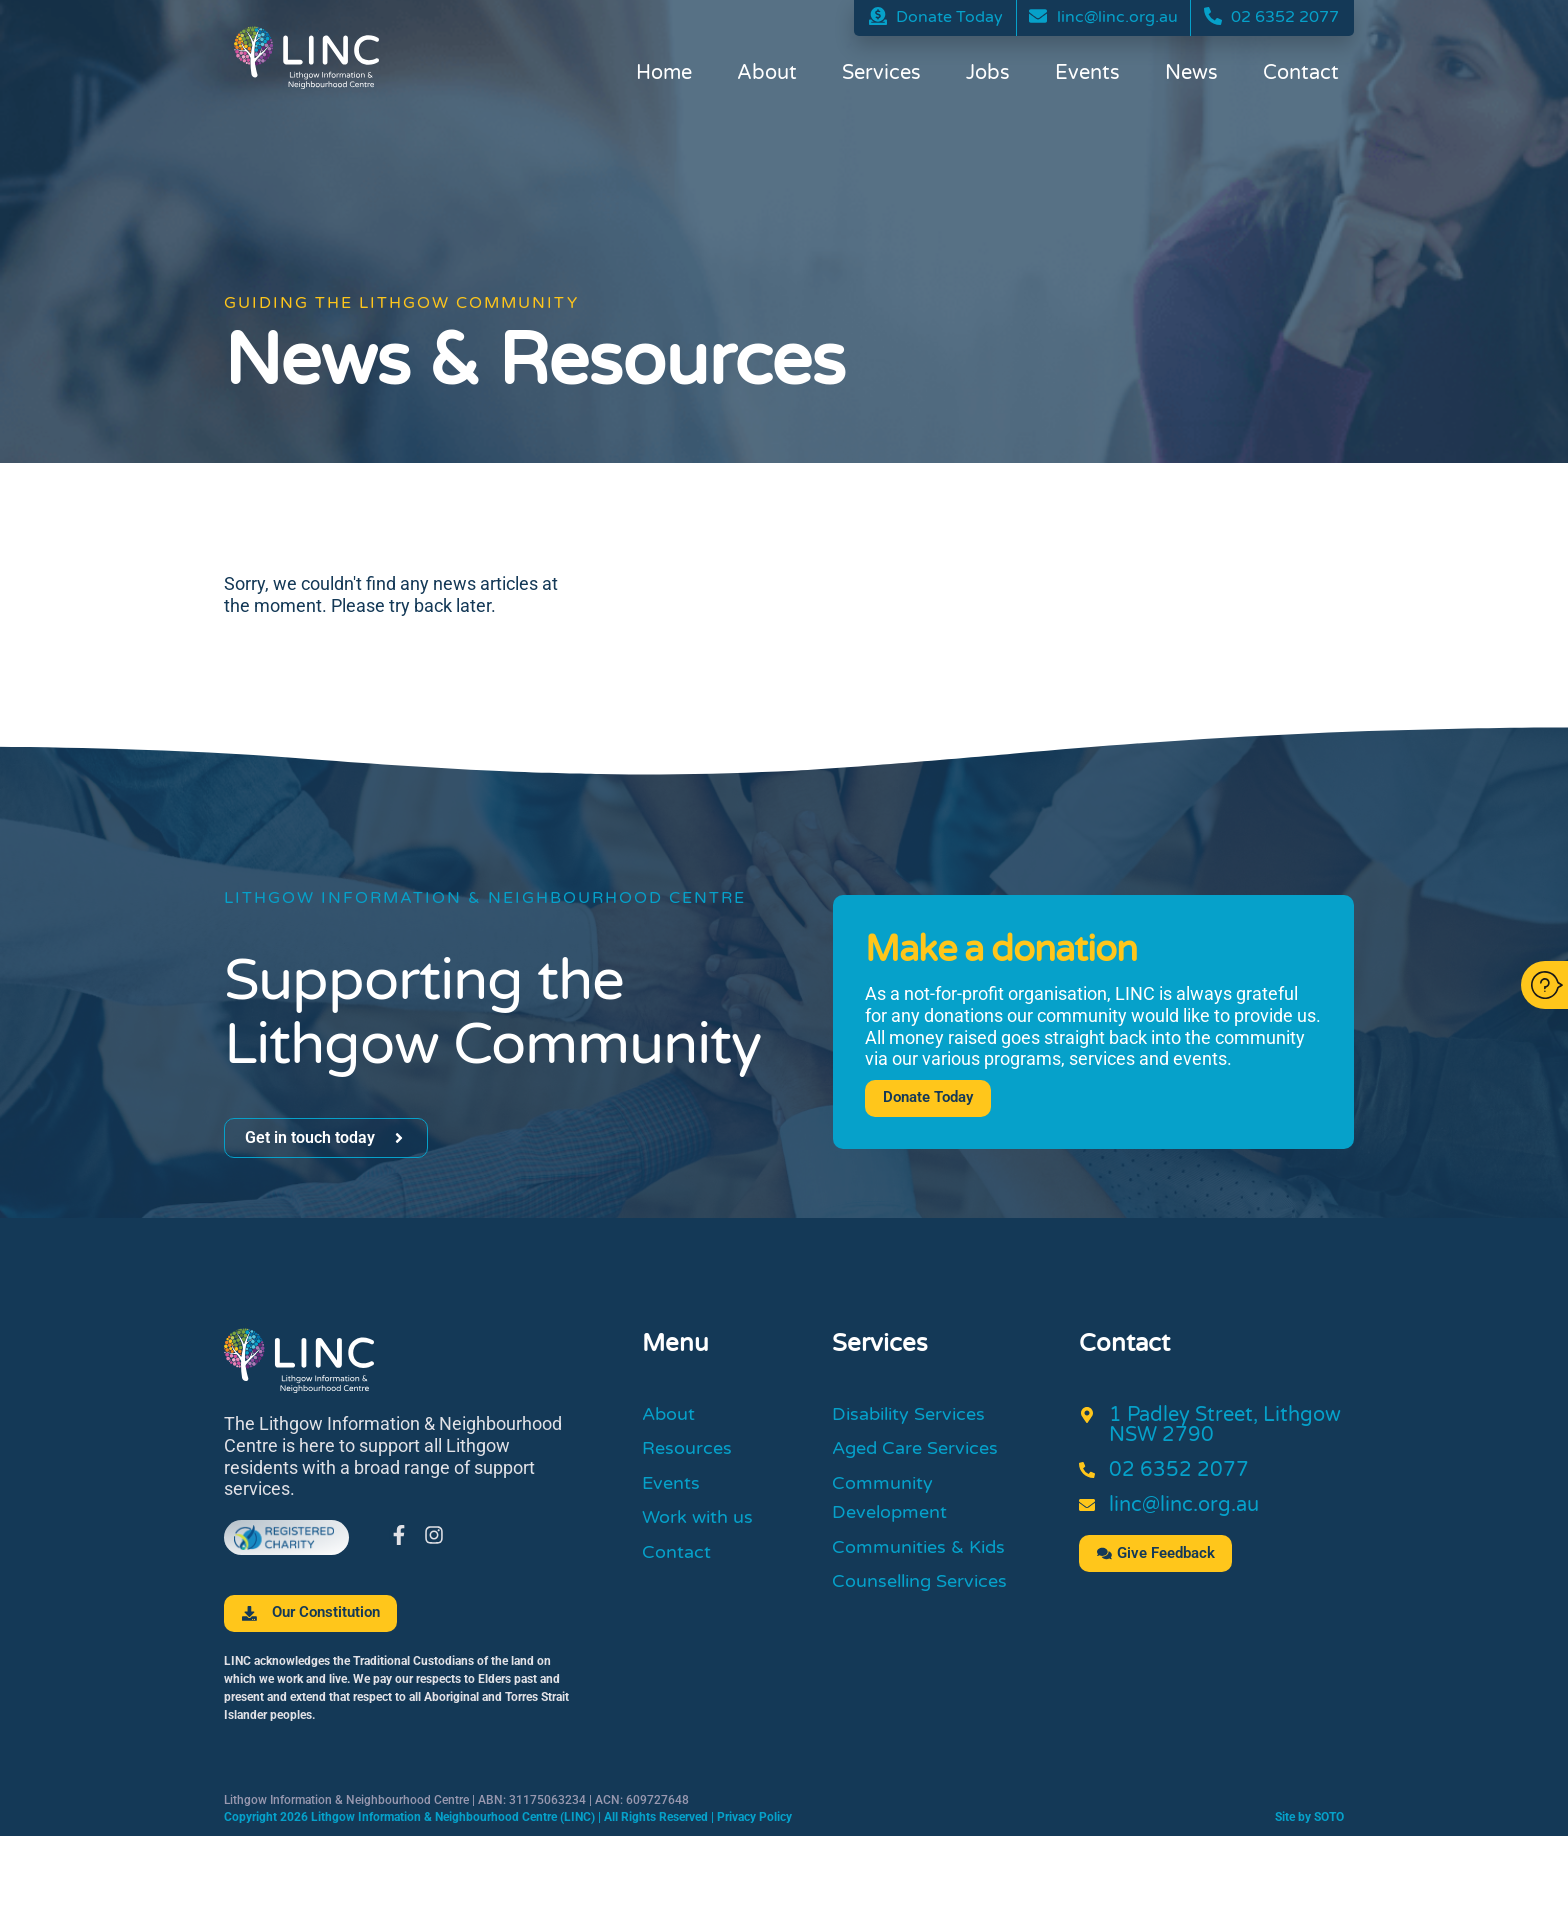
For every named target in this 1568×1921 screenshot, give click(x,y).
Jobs (988, 75)
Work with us (703, 1527)
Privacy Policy (754, 1818)
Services (881, 75)
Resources (691, 1453)
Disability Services (918, 1416)
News (1191, 75)
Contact (1301, 75)
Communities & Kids (927, 1559)
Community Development (895, 1506)
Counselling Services (929, 1596)
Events (1087, 75)
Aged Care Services (924, 1453)
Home (664, 75)
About (767, 75)
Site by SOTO (1309, 1818)
